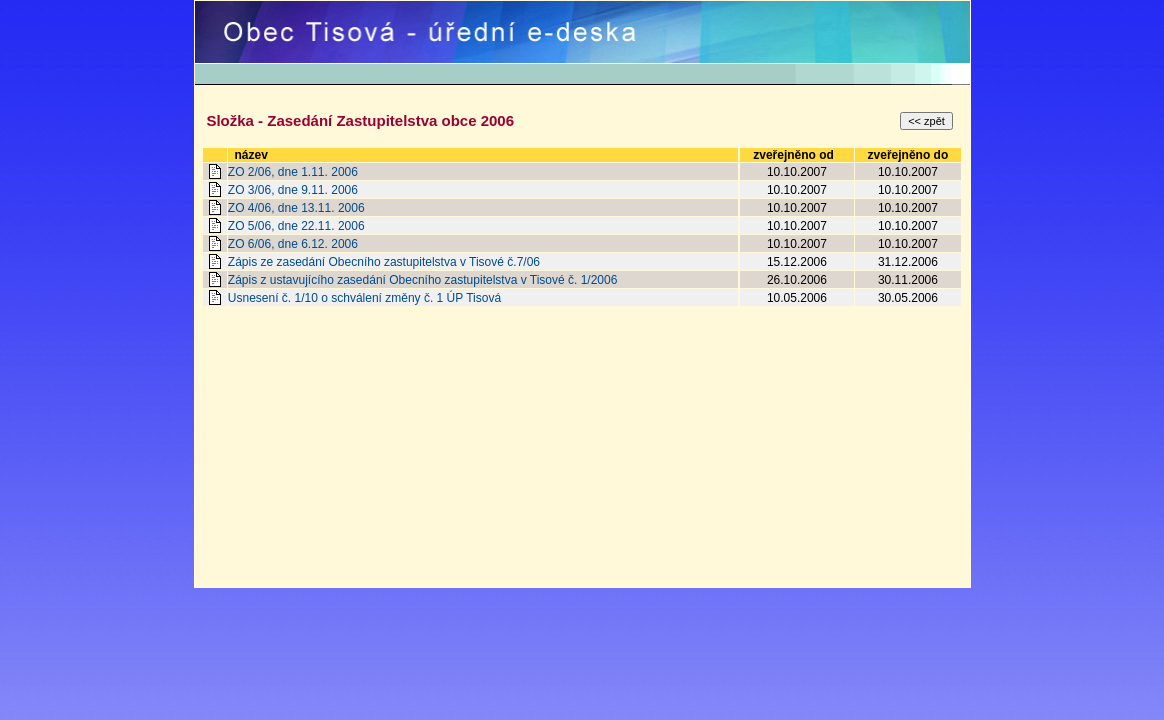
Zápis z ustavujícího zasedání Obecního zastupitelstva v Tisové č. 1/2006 (423, 280)
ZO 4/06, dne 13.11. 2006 (296, 208)
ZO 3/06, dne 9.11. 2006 (293, 190)
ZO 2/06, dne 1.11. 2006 (293, 172)
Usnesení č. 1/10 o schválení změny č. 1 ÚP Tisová (364, 298)
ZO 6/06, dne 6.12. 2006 (293, 244)
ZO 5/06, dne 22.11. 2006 (296, 226)
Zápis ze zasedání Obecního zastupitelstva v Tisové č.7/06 (384, 262)
